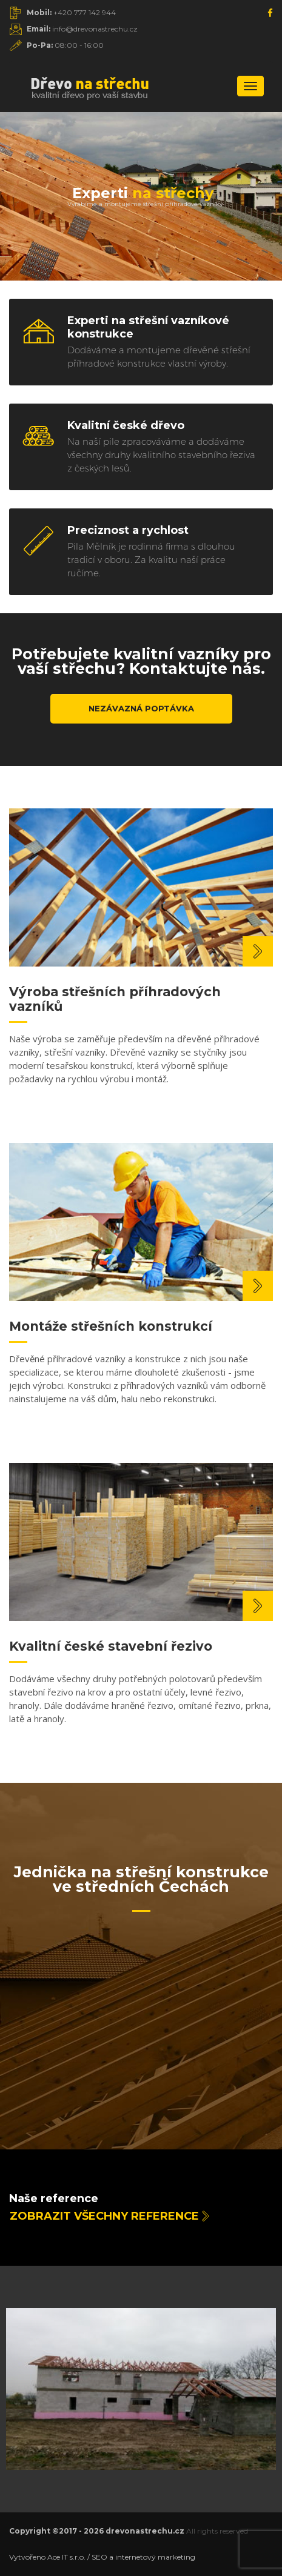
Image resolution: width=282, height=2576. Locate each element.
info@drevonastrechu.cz (82, 28)
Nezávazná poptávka (141, 708)
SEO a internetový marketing (143, 2556)
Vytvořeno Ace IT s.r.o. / (50, 2556)
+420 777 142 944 (71, 12)
